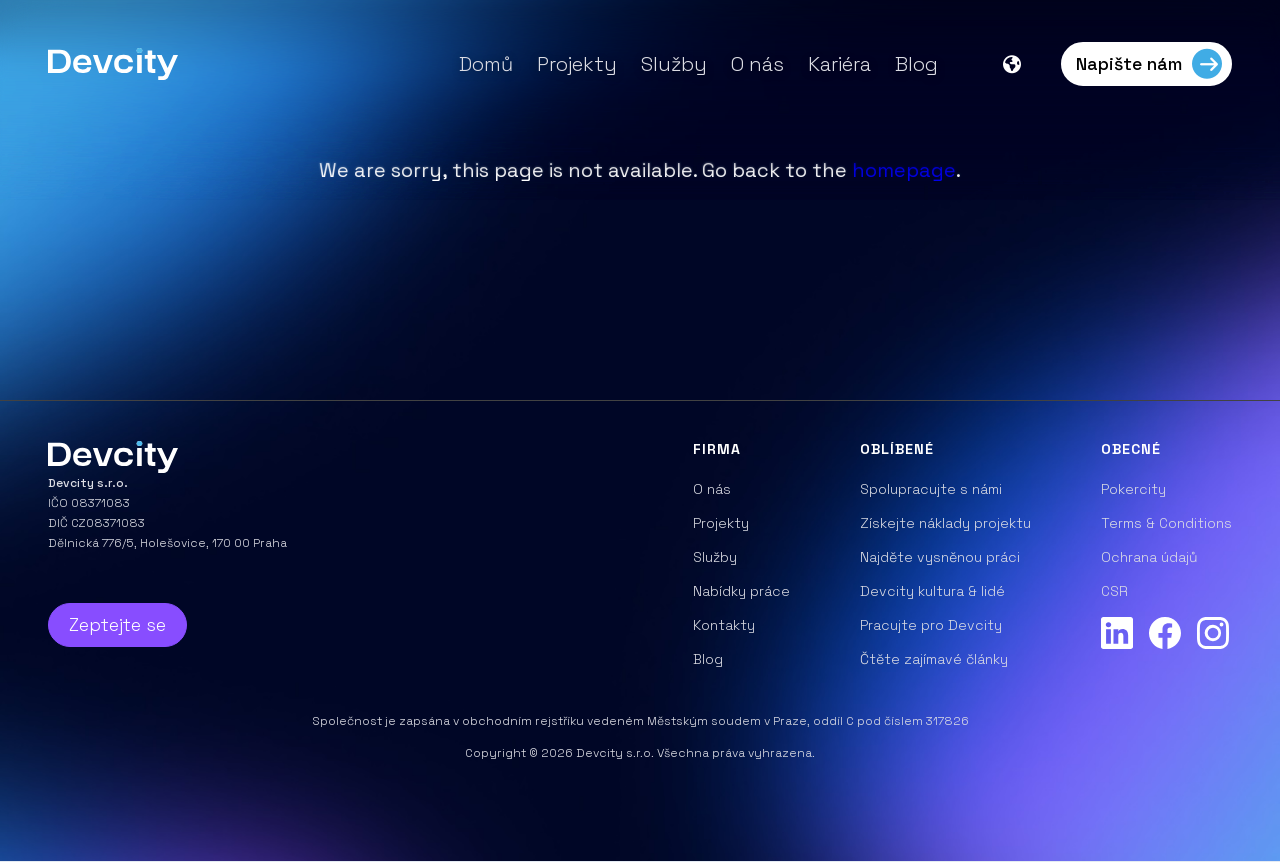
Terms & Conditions (1166, 523)
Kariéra (839, 64)
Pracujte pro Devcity (931, 625)
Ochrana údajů (1149, 557)
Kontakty (724, 625)
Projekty (577, 64)
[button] (1022, 64)
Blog (916, 64)
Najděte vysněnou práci (940, 557)
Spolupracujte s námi (931, 489)
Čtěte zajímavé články (934, 659)
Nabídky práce (741, 591)
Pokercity (1133, 489)
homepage (904, 170)
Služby (674, 64)
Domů (486, 64)
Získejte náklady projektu (945, 523)
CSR (1114, 591)
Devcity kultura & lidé (932, 591)
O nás (757, 64)
